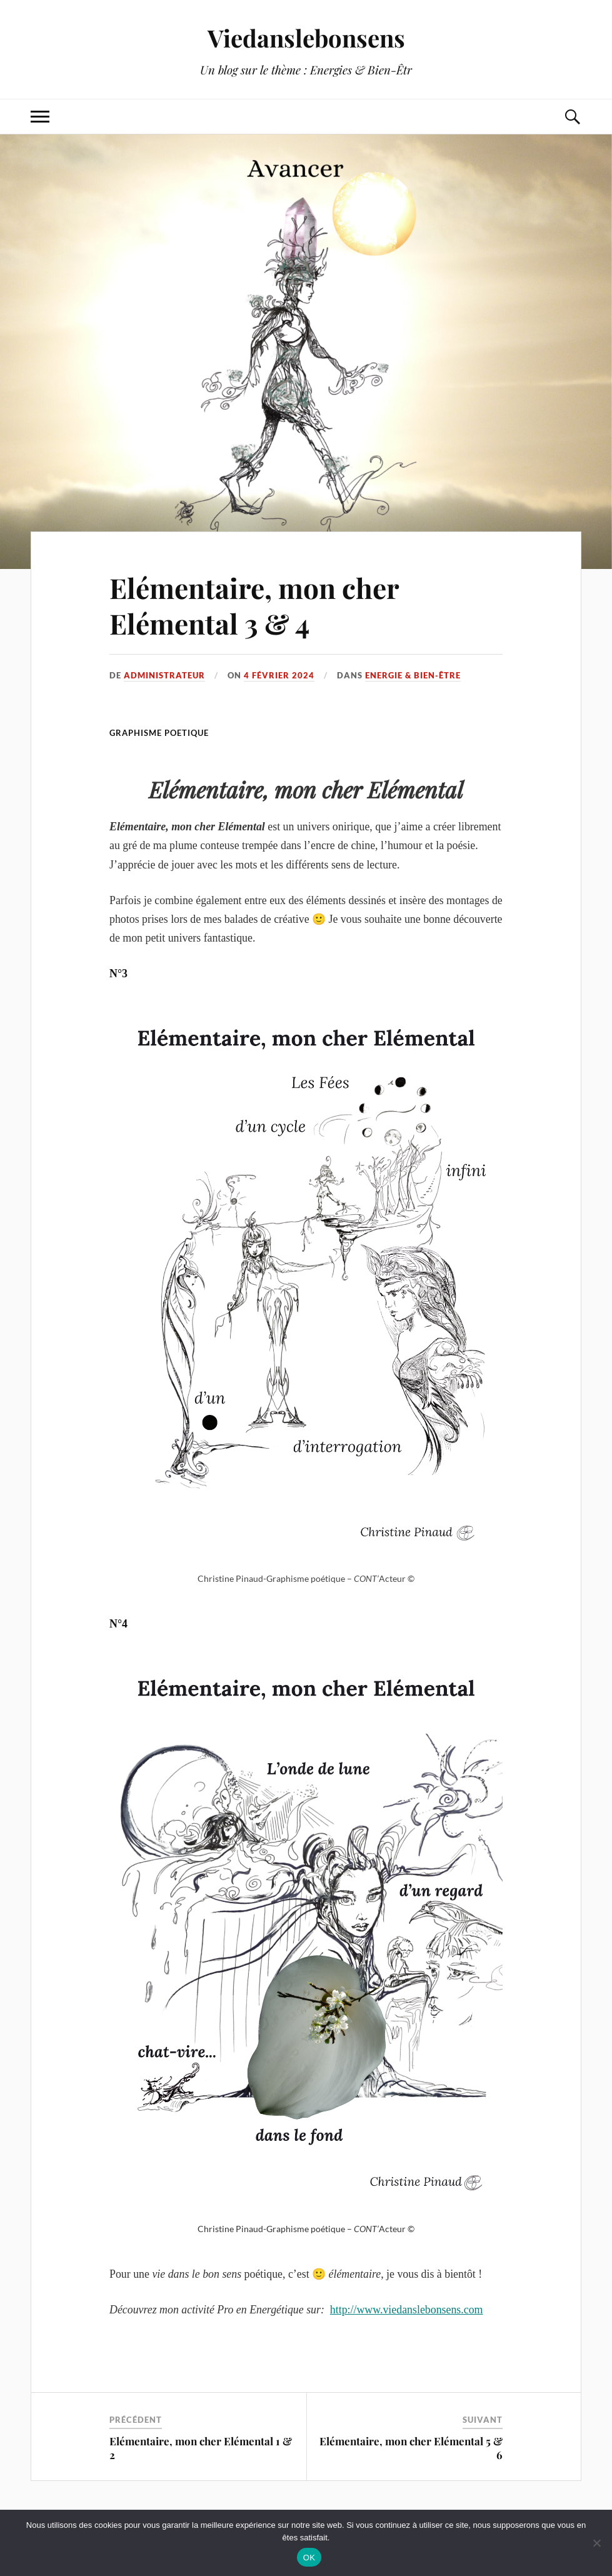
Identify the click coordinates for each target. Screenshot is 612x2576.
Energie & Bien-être (413, 675)
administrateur (164, 675)
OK (309, 2557)
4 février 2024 (279, 675)
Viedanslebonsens (306, 38)
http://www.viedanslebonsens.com (406, 2309)
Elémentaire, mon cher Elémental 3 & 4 (254, 605)
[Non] (596, 2543)
